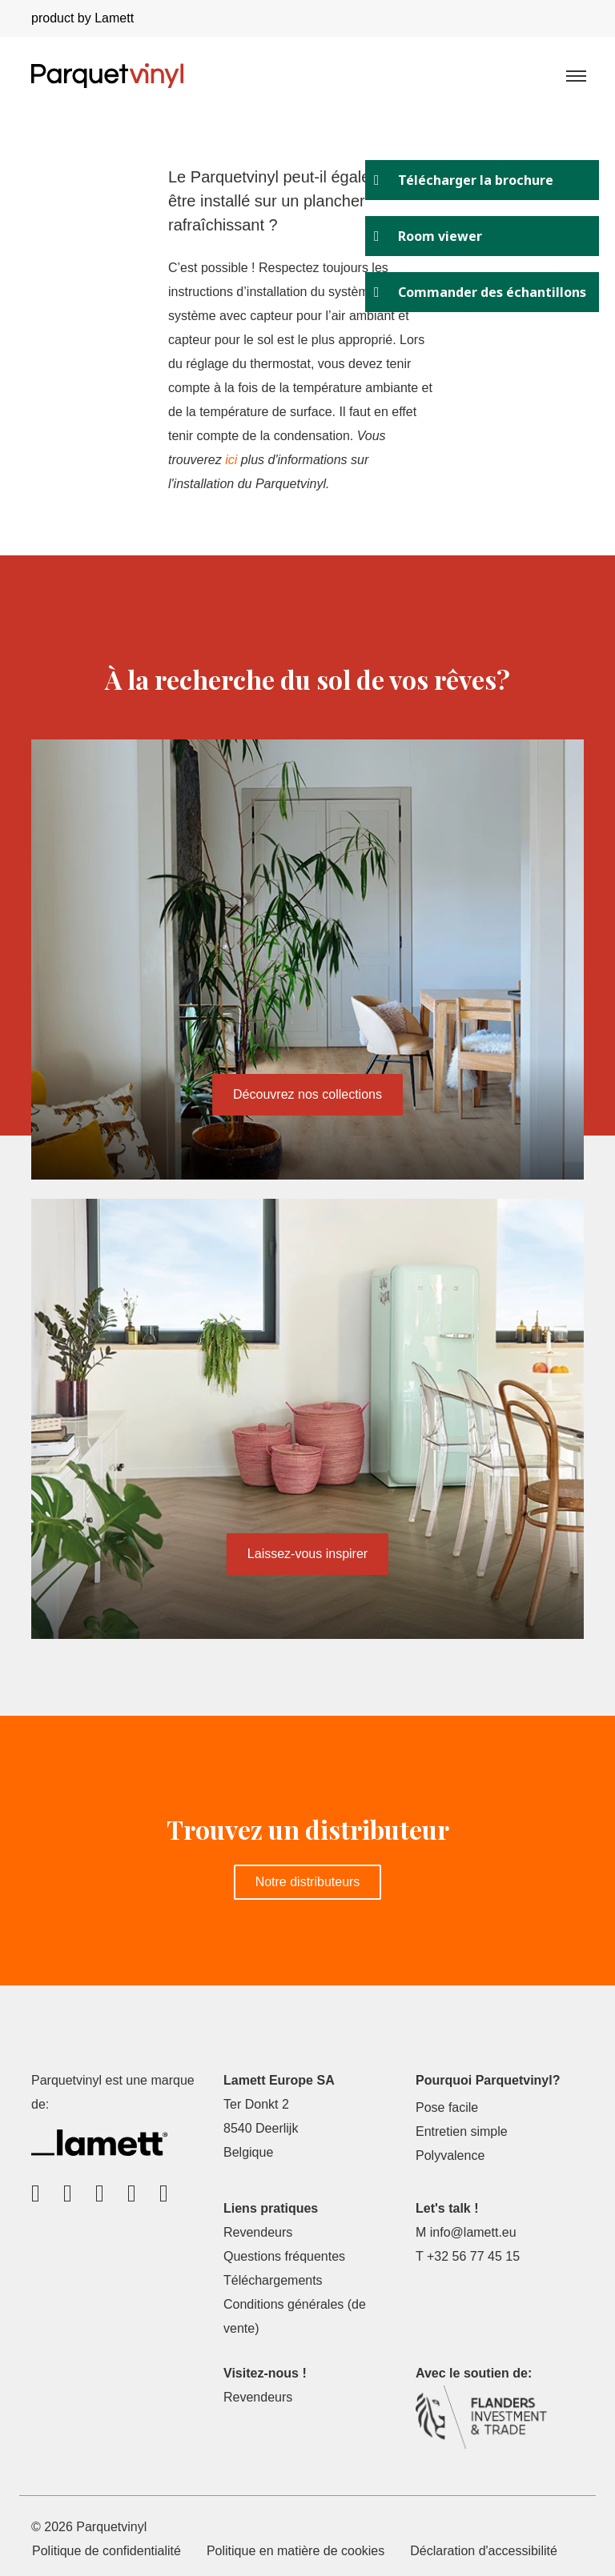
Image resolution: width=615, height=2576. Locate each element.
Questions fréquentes (284, 2256)
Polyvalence (450, 2155)
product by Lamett (82, 18)
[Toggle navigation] (575, 75)
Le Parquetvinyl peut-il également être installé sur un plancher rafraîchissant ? (287, 201)
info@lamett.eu (473, 2232)
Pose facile (447, 2107)
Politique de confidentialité (106, 2551)
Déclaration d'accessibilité (483, 2551)
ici (231, 460)
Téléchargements (273, 2280)
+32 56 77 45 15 (473, 2256)
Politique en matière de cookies (295, 2551)
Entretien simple (462, 2131)
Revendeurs (257, 2232)
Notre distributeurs (307, 1882)
